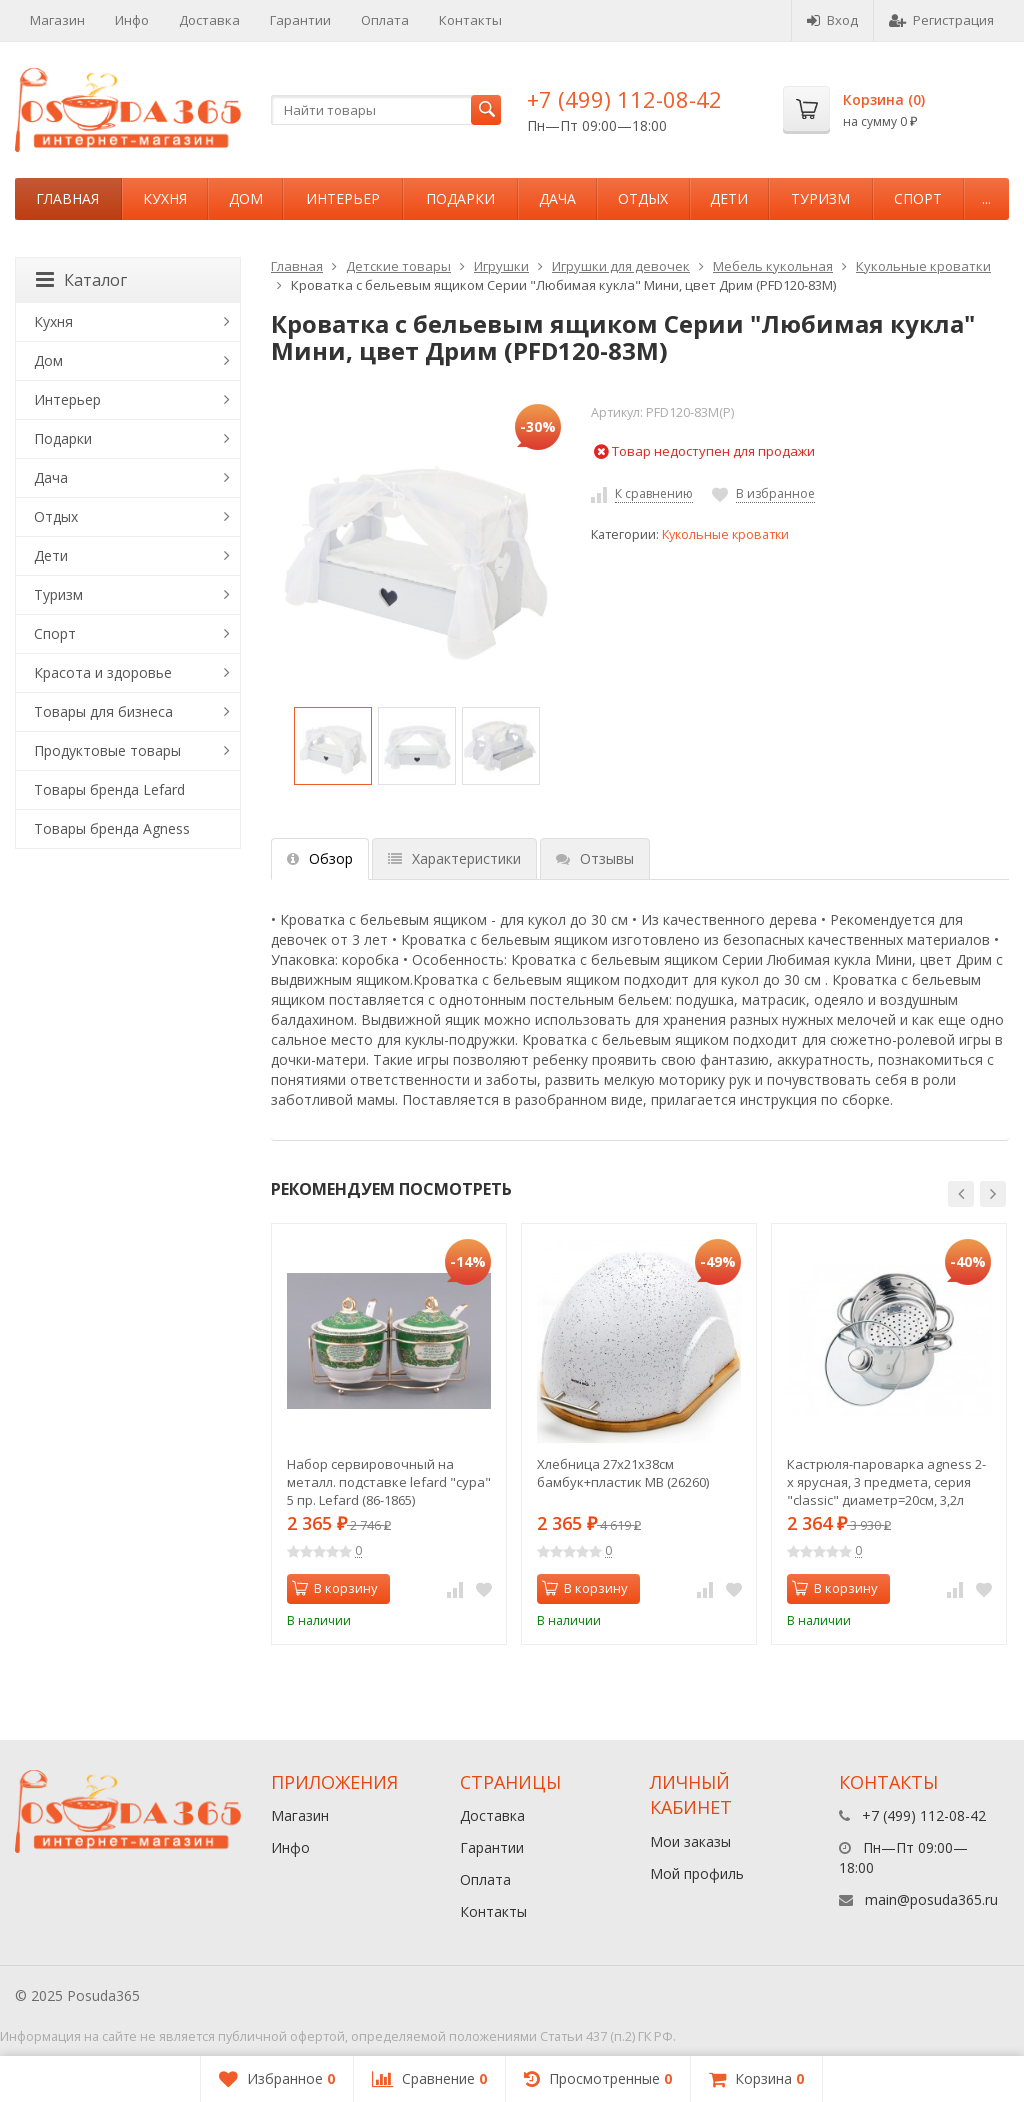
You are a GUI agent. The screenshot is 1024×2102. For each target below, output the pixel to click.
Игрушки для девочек (621, 266)
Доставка (209, 20)
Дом (246, 198)
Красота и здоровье (103, 672)
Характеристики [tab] (454, 858)
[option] (333, 746)
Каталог (81, 280)
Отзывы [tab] (595, 858)
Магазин (57, 20)
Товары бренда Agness (112, 828)
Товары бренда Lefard (109, 789)
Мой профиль (697, 1873)
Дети (729, 198)
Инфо (132, 20)
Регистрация (941, 20)
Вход (832, 20)
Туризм (820, 198)
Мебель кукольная (773, 266)
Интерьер (343, 198)
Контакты (470, 20)
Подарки (460, 198)
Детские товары (398, 266)
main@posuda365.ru (931, 1899)
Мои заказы (690, 1841)
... (986, 198)
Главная (67, 198)
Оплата (385, 20)
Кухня (165, 198)
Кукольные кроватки (923, 266)
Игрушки (501, 266)
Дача (557, 198)
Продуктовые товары (107, 750)
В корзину (335, 1588)
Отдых (643, 198)
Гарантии (300, 20)
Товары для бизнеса (103, 711)
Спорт (918, 198)
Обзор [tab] (320, 858)
